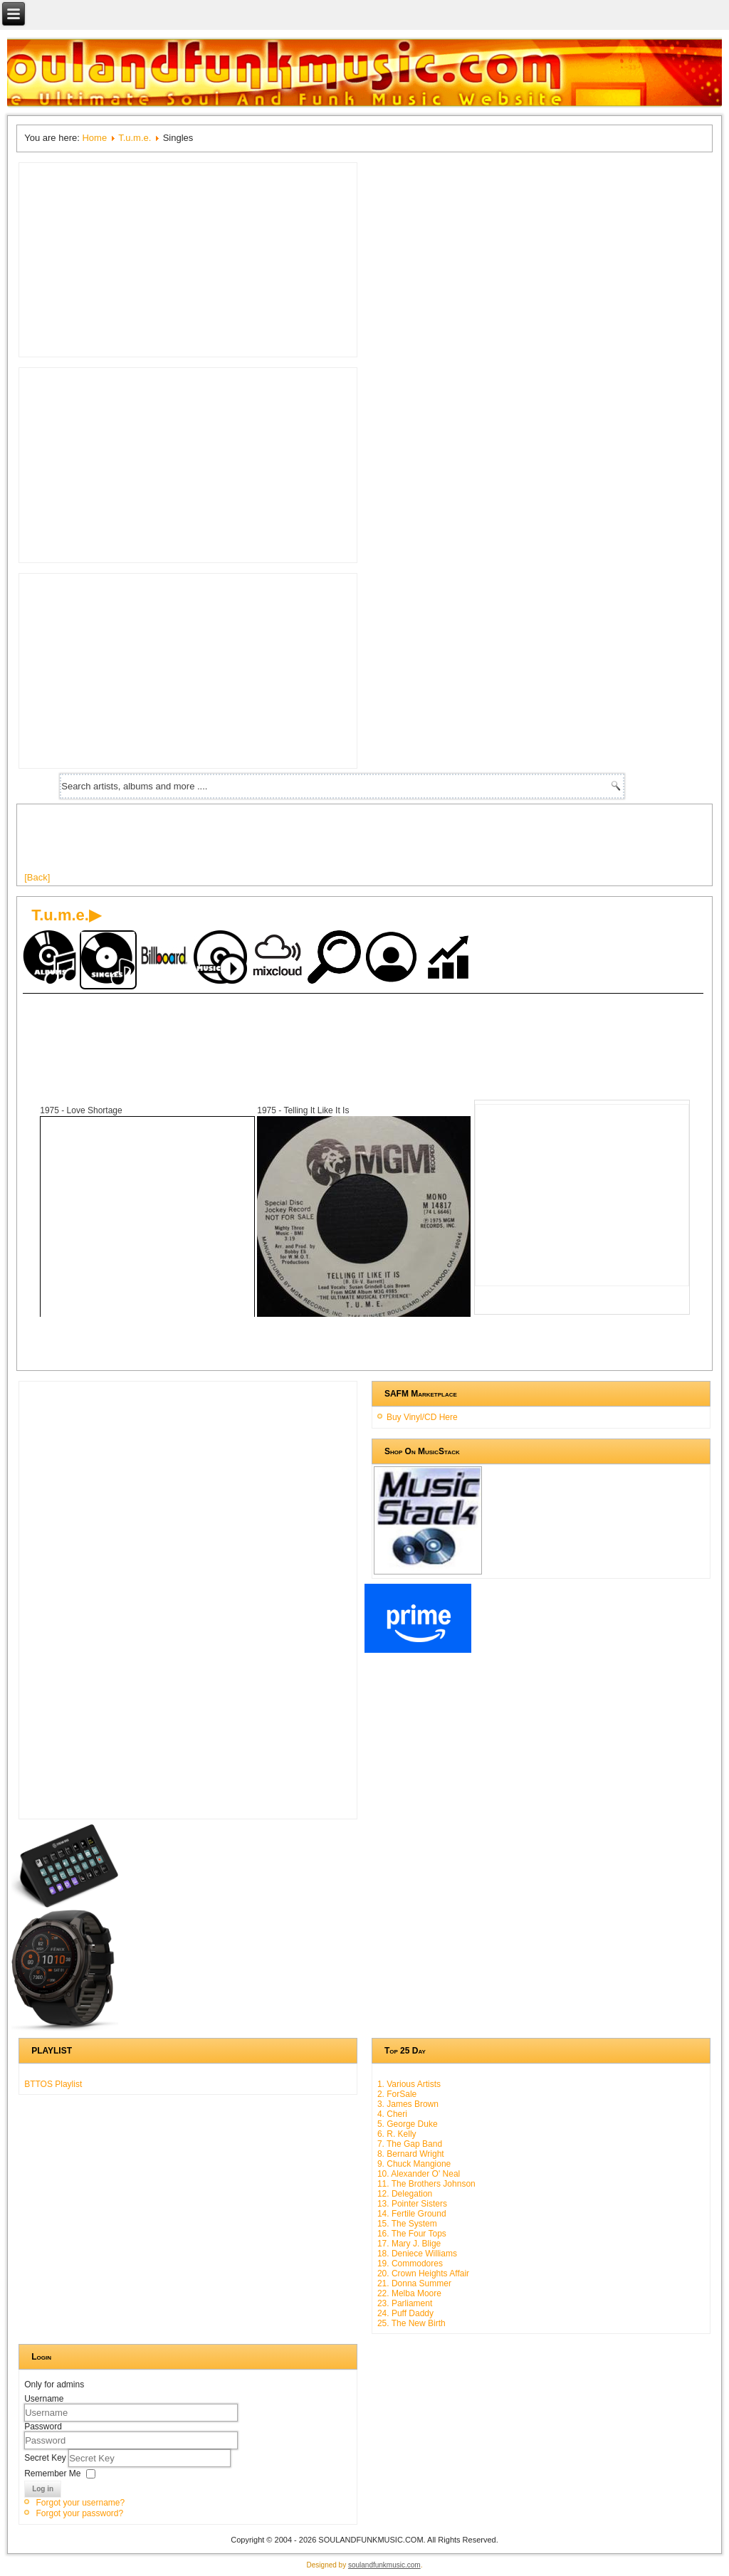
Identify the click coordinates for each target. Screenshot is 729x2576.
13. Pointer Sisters (412, 2204)
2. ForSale (396, 2094)
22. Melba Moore (409, 2293)
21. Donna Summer (414, 2283)
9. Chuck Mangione (414, 2164)
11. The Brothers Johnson (426, 2184)
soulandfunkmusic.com (384, 2565)
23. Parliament (404, 2303)
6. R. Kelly (396, 2134)
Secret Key (46, 2457)
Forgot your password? (79, 2513)
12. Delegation (404, 2194)
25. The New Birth (411, 2323)
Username (43, 2399)
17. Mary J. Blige (409, 2244)
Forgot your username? (80, 2503)
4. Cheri (392, 2114)
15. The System (407, 2224)
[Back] (37, 877)
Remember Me (52, 2473)
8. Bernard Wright (410, 2154)
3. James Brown (408, 2104)
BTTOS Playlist (53, 2084)
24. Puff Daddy (405, 2313)
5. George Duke (407, 2124)
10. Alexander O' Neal (418, 2174)
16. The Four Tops (411, 2234)
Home (94, 137)
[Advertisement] (283, 843)
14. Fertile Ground (411, 2214)
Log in (42, 2489)
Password (43, 2427)
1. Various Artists (409, 2084)
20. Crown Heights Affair (423, 2273)
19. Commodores (410, 2264)
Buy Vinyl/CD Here (422, 1417)
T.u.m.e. (134, 137)
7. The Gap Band (409, 2144)
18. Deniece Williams (417, 2254)
